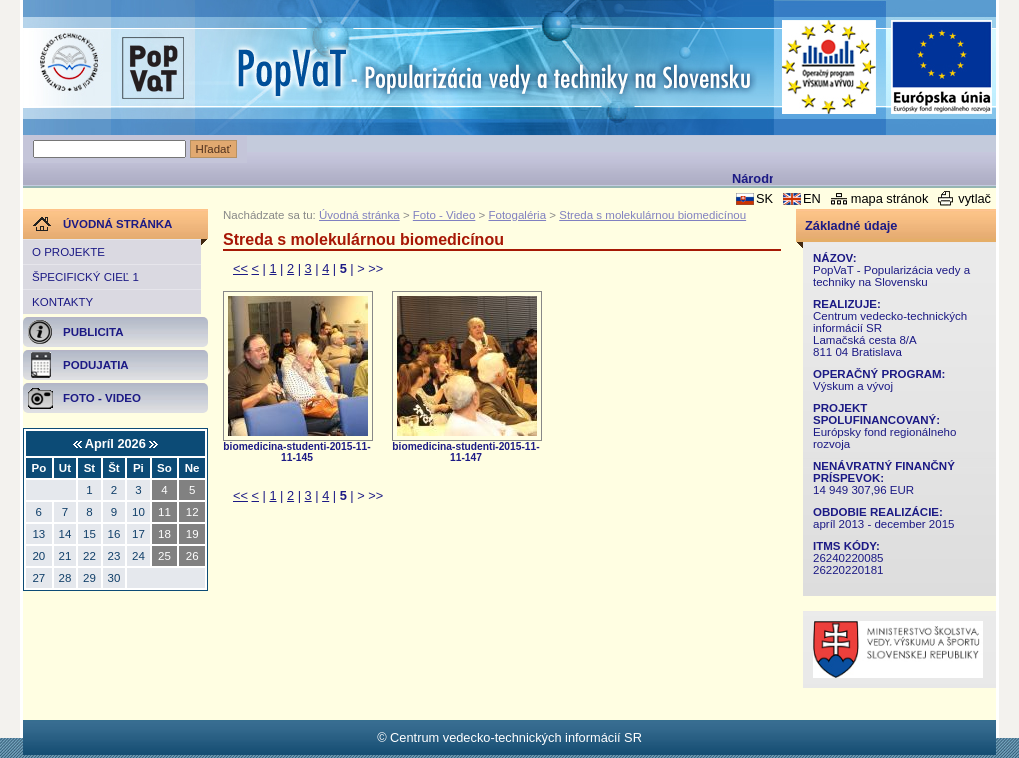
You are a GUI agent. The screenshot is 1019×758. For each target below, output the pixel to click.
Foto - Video (444, 215)
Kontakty (62, 302)
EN (812, 198)
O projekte (68, 252)
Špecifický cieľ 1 (85, 277)
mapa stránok (890, 198)
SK (764, 198)
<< (240, 268)
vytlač (974, 198)
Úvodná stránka (359, 215)
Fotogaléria (517, 215)
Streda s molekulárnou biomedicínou (652, 215)
